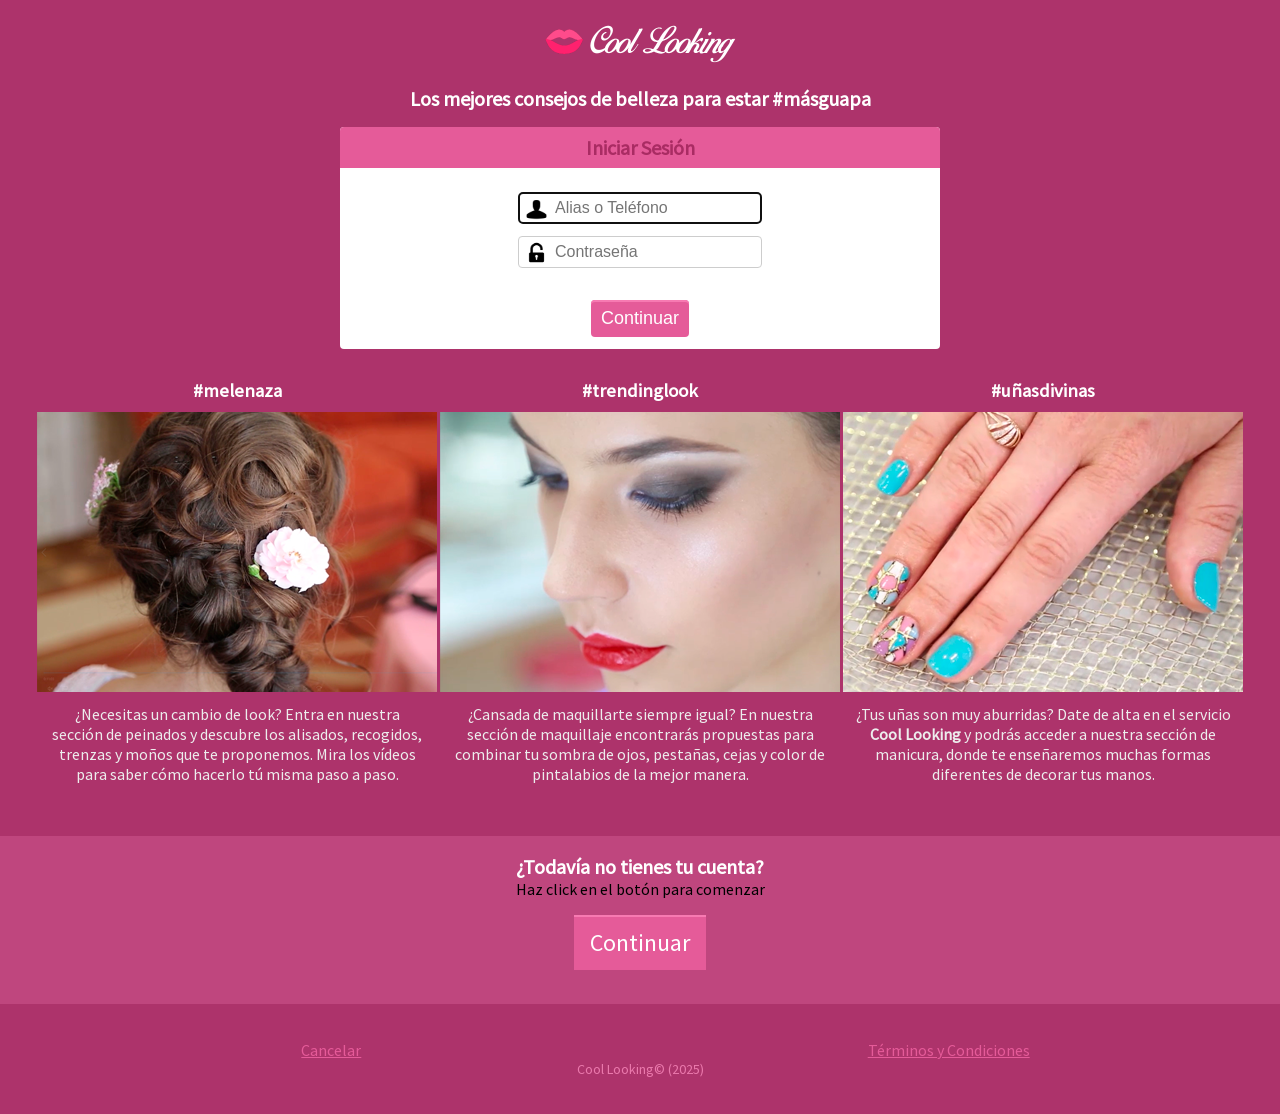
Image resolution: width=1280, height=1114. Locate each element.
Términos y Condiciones (949, 1050)
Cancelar (331, 1050)
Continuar (640, 318)
